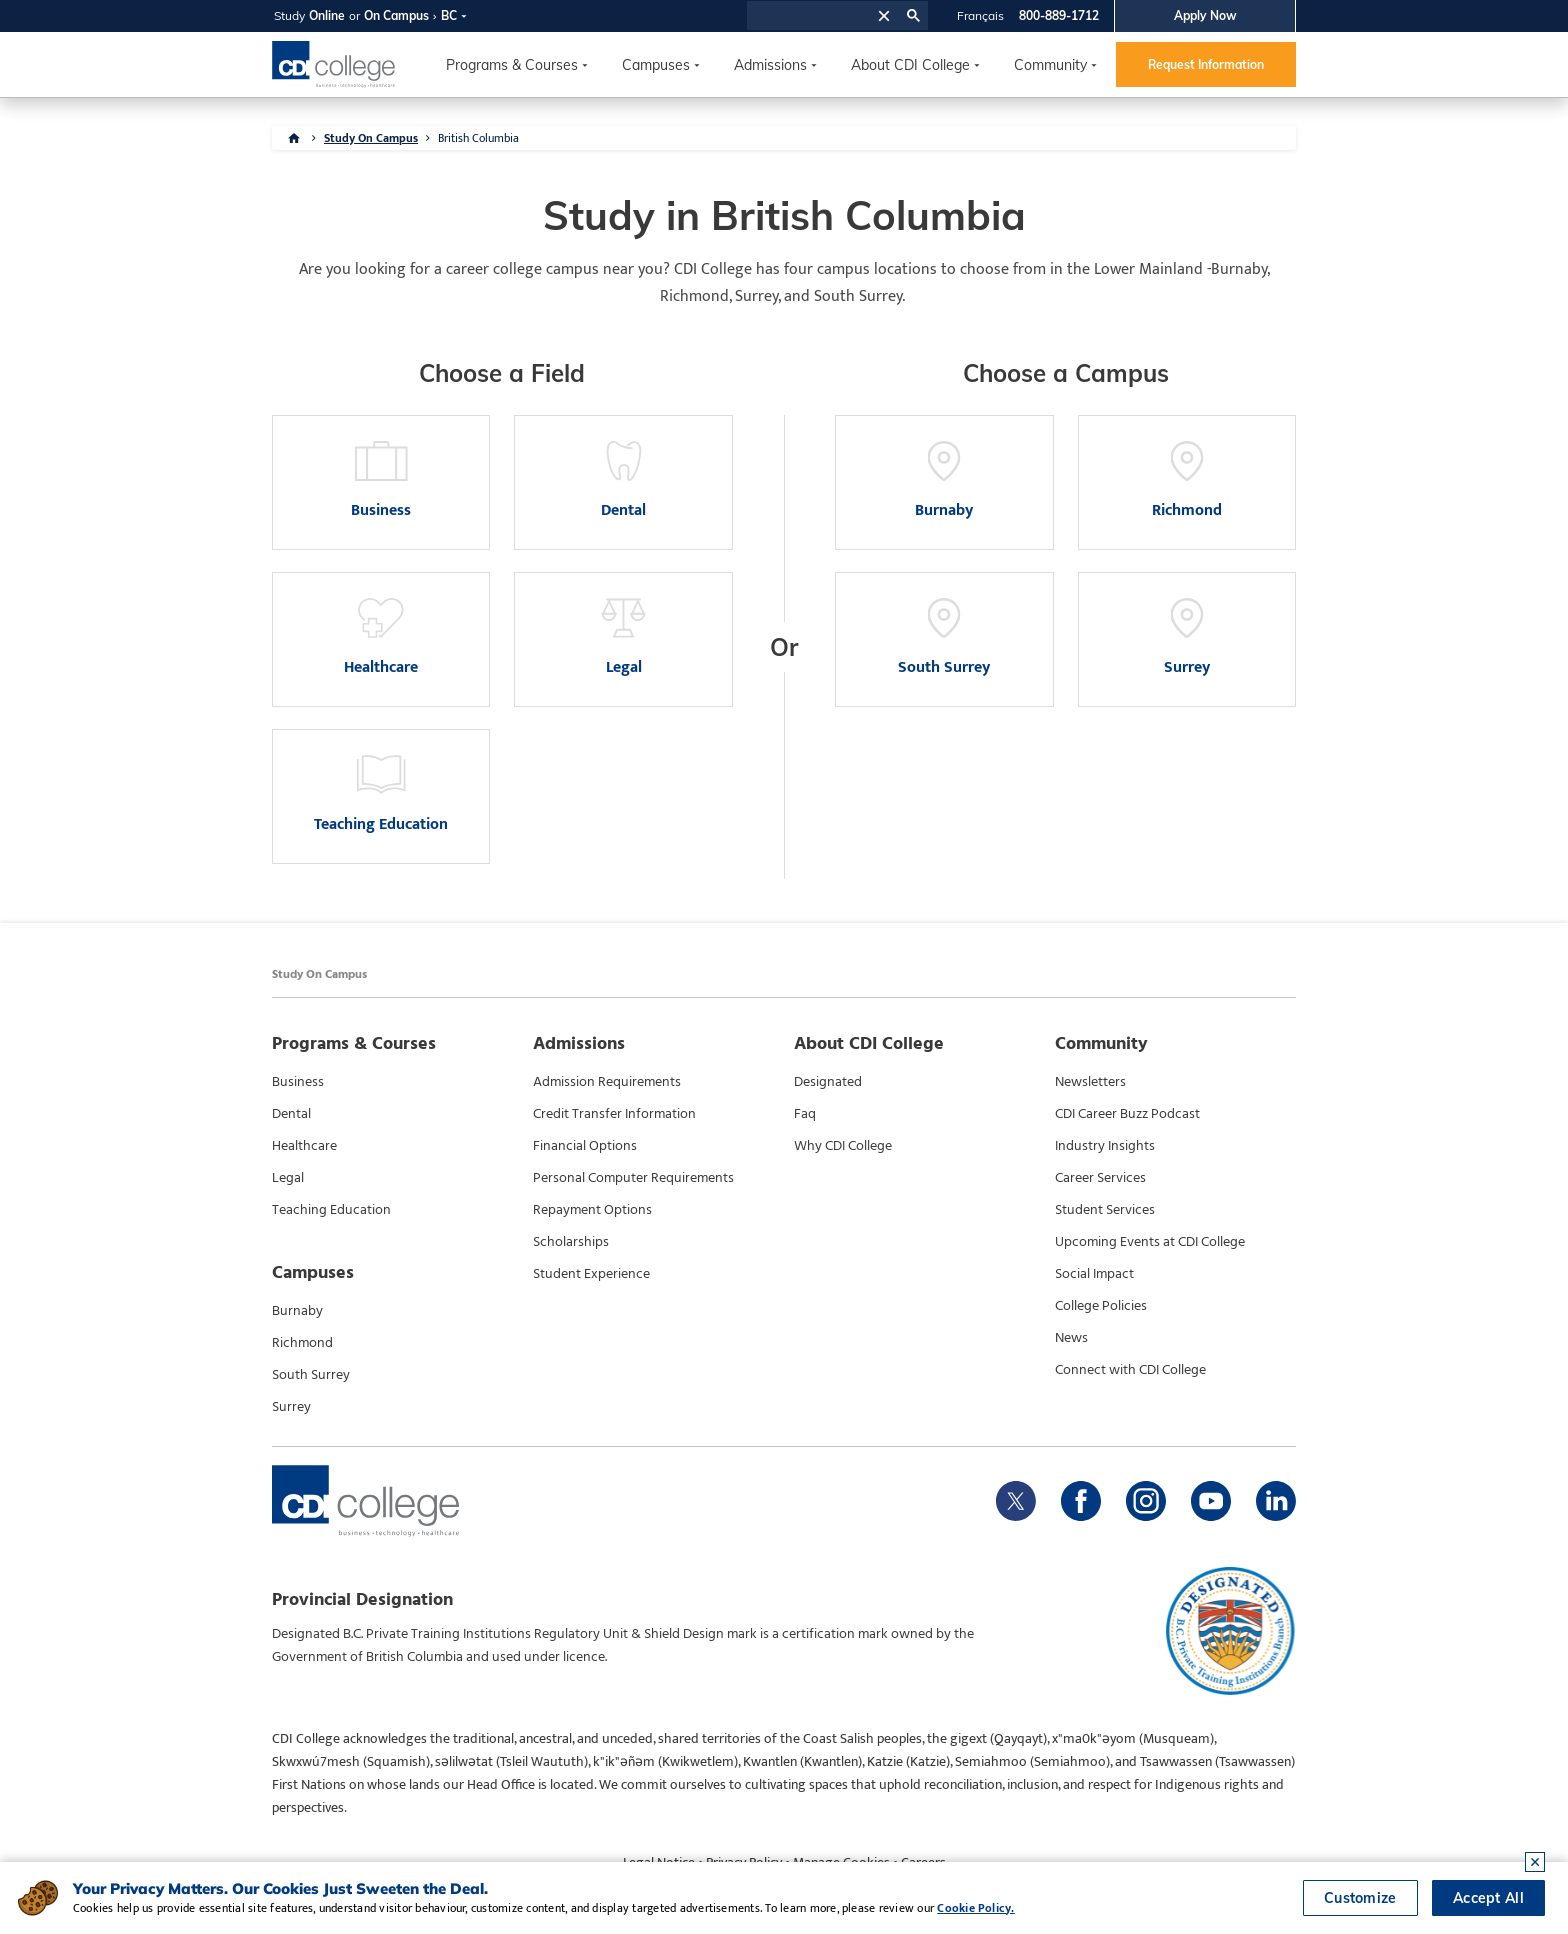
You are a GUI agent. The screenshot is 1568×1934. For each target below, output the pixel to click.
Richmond (302, 1343)
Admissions (770, 65)
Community (1050, 65)
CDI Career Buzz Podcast (1127, 1114)
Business (298, 1082)
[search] (809, 16)
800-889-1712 (1059, 15)
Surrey (291, 1407)
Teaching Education (331, 1210)
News (1071, 1338)
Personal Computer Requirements (633, 1178)
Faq (805, 1114)
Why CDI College (843, 1146)
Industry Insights (1105, 1146)
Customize (1360, 1898)
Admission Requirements (607, 1082)
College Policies (1101, 1306)
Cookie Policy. (975, 1908)
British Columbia (478, 138)
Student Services (1105, 1210)
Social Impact (1094, 1274)
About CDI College (910, 65)
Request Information (1206, 64)
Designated (828, 1082)
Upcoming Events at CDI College (1150, 1242)
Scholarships (571, 1242)
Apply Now (1205, 15)
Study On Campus (371, 138)
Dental (291, 1114)
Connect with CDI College (1130, 1370)
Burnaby (297, 1311)
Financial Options (585, 1146)
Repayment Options (592, 1210)
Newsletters (1090, 1082)
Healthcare (304, 1146)
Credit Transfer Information (614, 1114)
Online (327, 15)
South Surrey (311, 1375)
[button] (884, 15)
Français (980, 15)
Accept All (1488, 1898)
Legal (288, 1178)
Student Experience (591, 1274)
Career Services (1100, 1178)
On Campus (396, 15)
